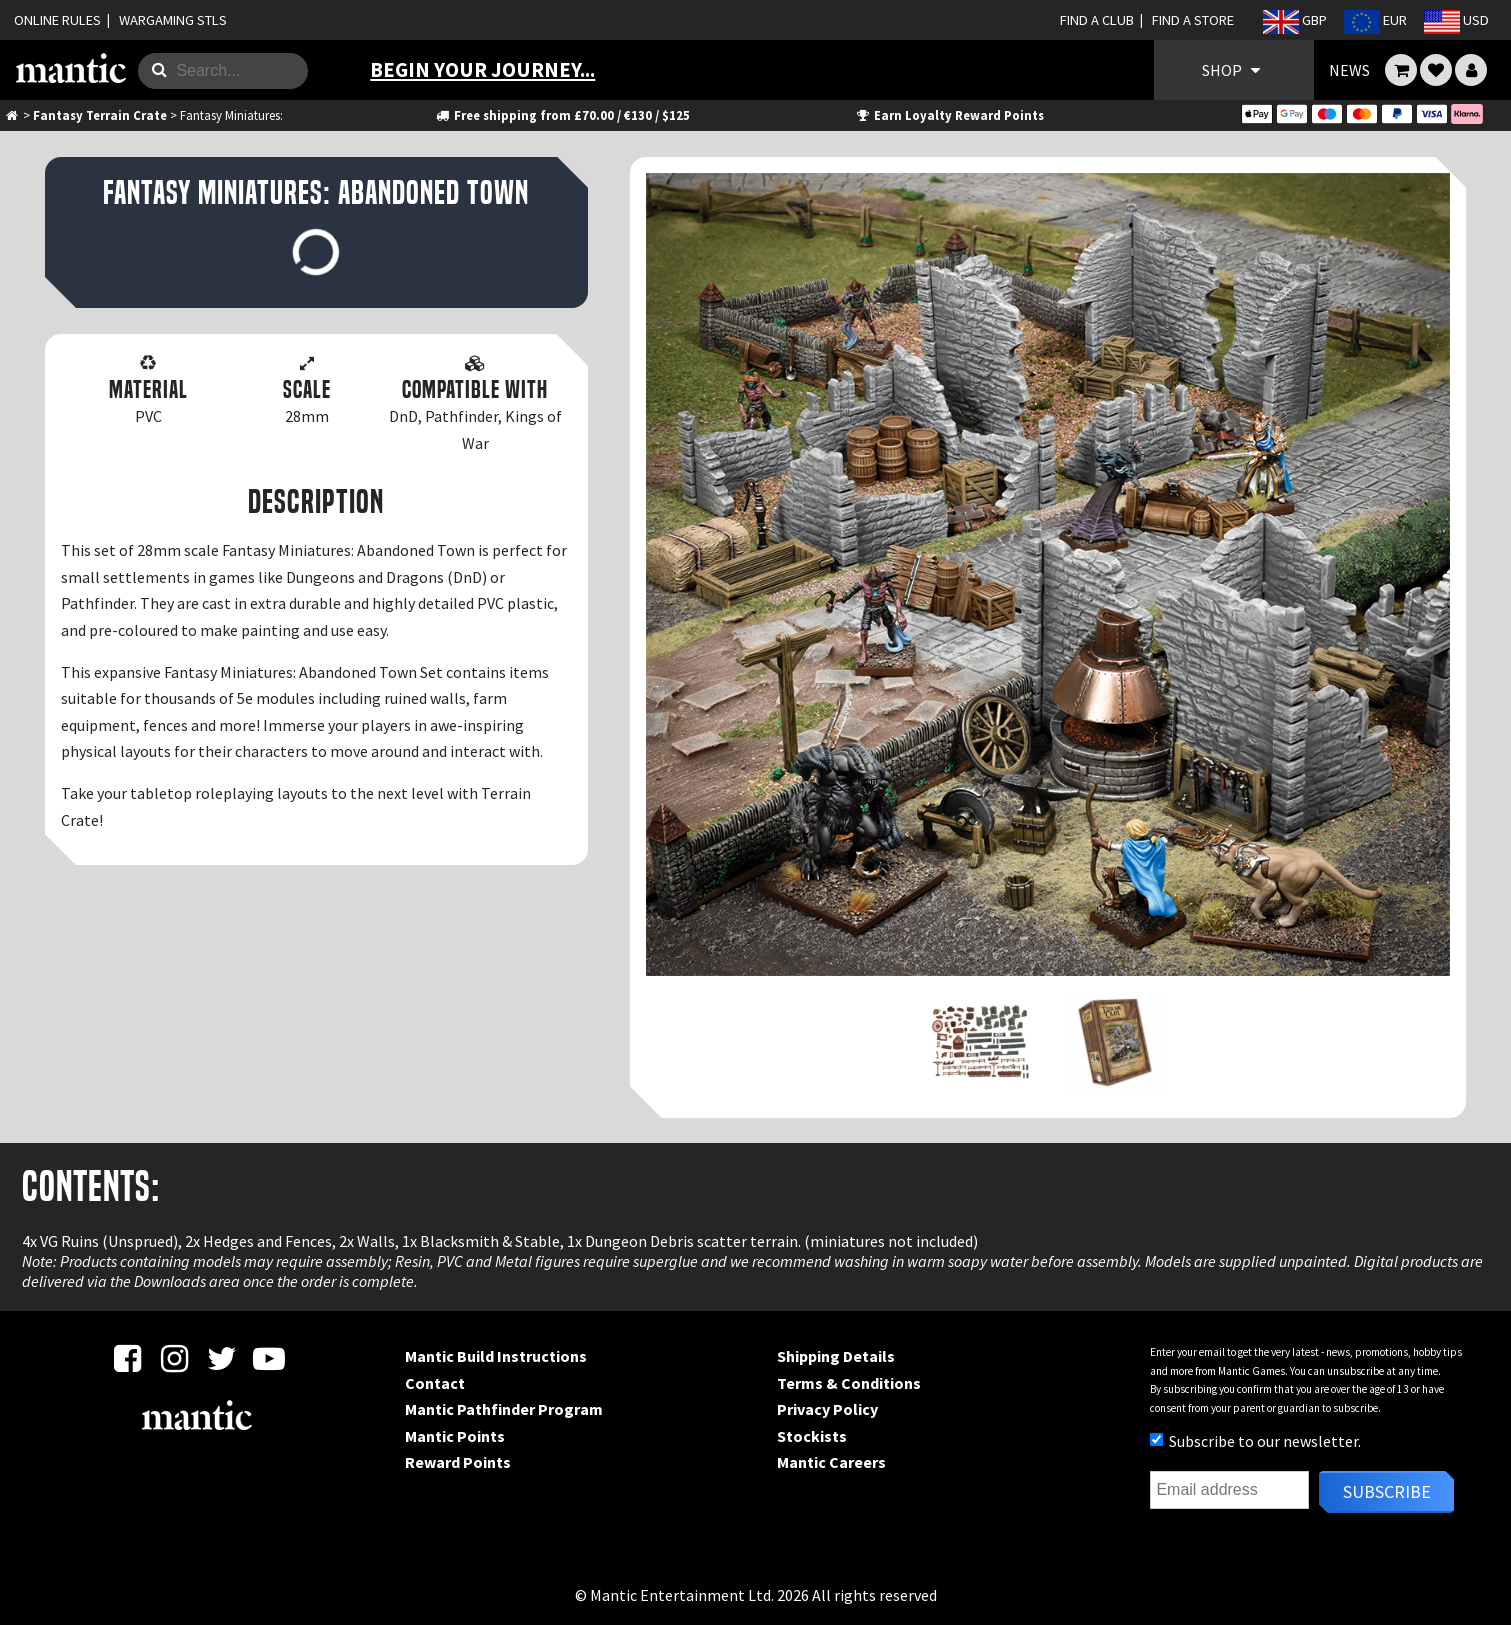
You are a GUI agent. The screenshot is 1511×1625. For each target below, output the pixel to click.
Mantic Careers (831, 1462)
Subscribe (1387, 1491)
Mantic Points (455, 1436)
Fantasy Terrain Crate (100, 115)
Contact (435, 1383)
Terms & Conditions (849, 1383)
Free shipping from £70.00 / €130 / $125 (561, 115)
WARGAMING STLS (173, 20)
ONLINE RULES (57, 20)
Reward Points (458, 1462)
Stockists (812, 1436)
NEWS (1349, 70)
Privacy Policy (827, 1409)
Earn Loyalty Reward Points (948, 115)
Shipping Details (836, 1356)
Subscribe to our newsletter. (1255, 1441)
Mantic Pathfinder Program (504, 1409)
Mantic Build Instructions (496, 1356)
